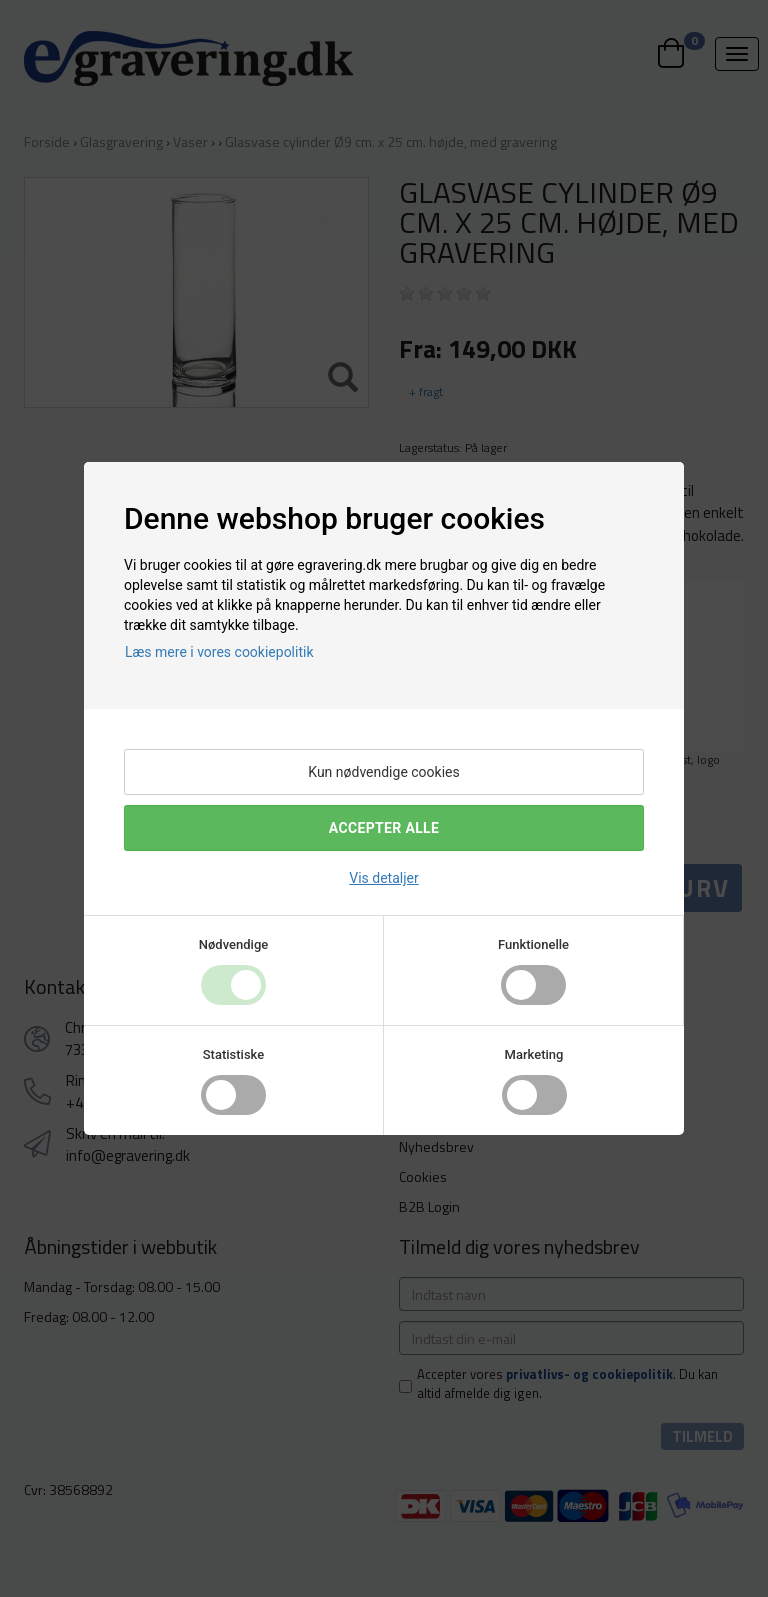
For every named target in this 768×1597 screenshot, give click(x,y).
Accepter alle (384, 828)
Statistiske (234, 1054)
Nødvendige (233, 944)
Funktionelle (533, 944)
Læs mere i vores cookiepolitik (219, 652)
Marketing (534, 1054)
